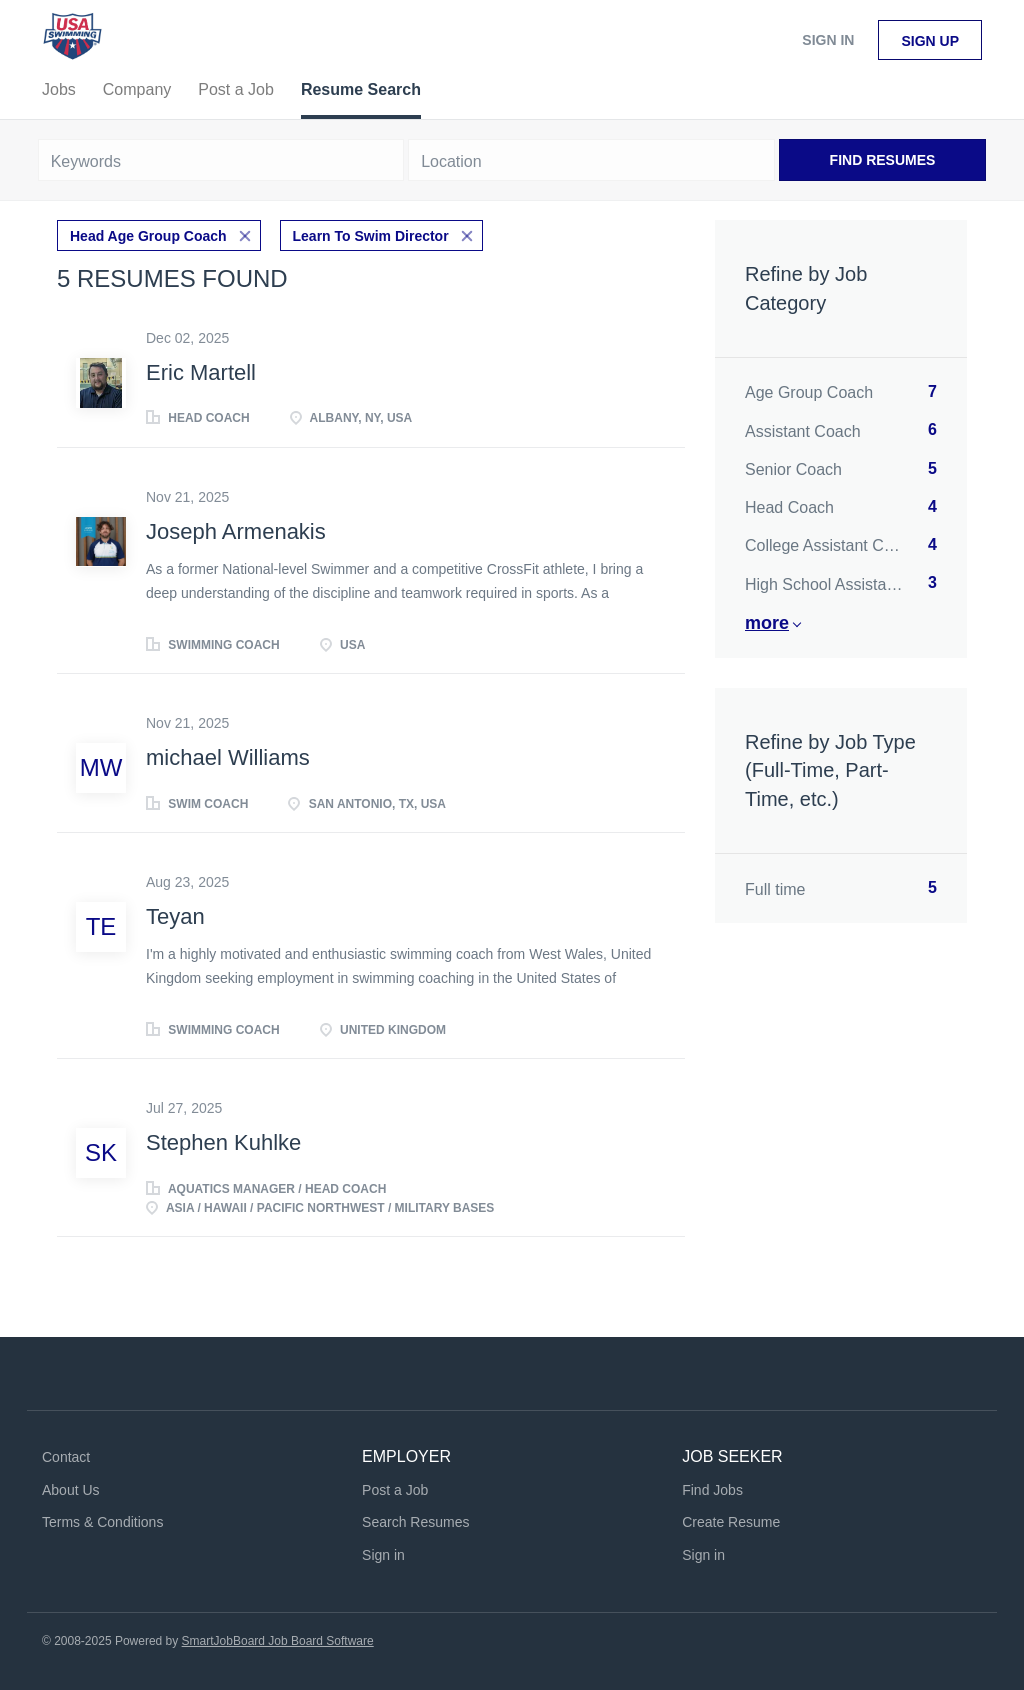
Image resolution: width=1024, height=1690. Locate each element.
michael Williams (228, 757)
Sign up (930, 41)
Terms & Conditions (102, 1522)
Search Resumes (415, 1522)
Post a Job (395, 1490)
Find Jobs (712, 1490)
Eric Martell (201, 372)
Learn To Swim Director (371, 236)
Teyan (175, 916)
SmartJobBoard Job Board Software (278, 1641)
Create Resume (731, 1522)
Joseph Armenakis (236, 531)
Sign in (828, 40)
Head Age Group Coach (148, 236)
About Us (71, 1490)
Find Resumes (883, 160)
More (767, 623)
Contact (66, 1457)
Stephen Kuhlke (223, 1142)
